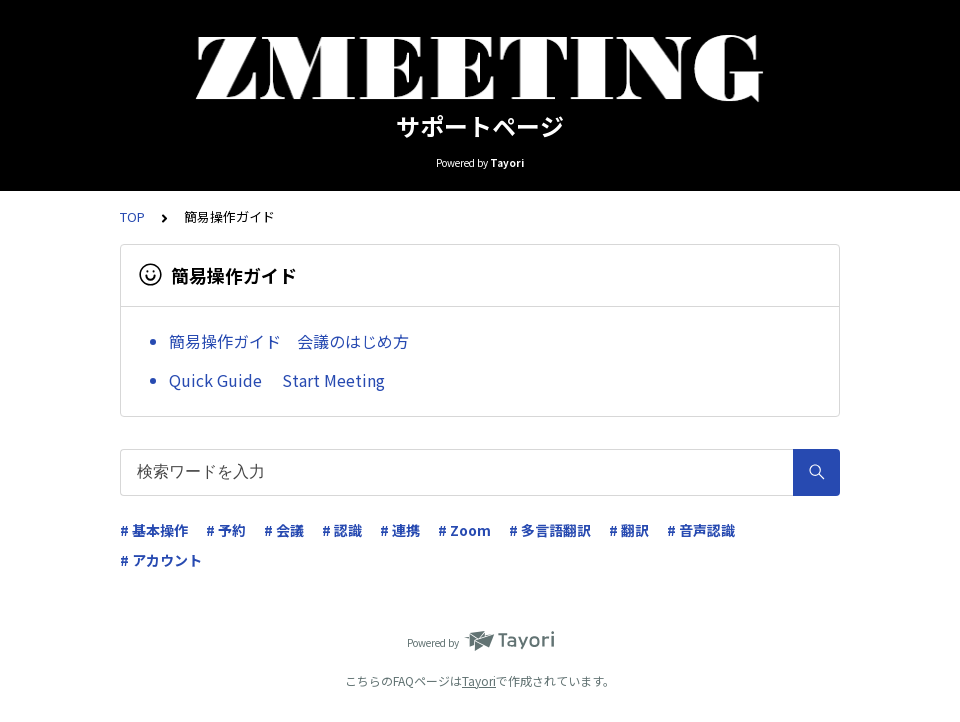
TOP (132, 216)
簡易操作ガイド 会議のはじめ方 (289, 341)
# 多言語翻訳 (550, 530)
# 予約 (226, 530)
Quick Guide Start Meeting (277, 380)
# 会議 (284, 530)
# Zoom (464, 530)
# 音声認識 (701, 530)
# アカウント (161, 560)
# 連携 (400, 530)
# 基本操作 (154, 530)
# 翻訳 (629, 530)
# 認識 (342, 530)
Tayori (479, 680)
